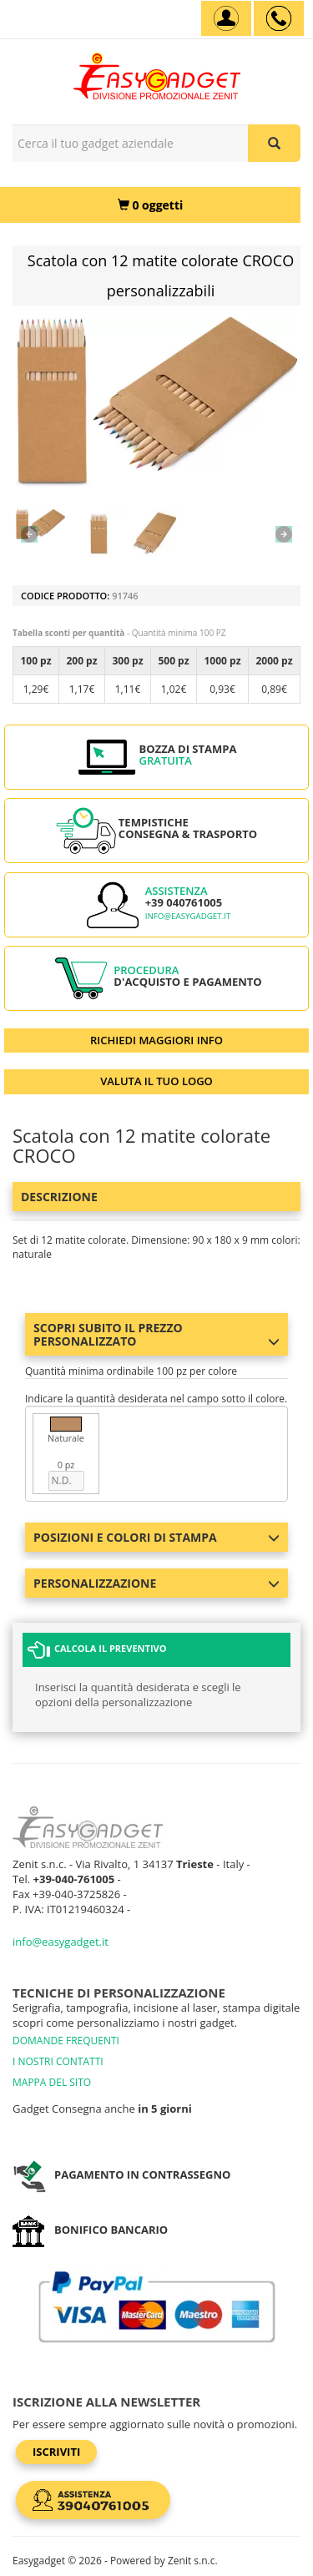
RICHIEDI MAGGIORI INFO (156, 1040)
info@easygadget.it (188, 916)
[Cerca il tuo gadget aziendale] (274, 143)
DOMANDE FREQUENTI (66, 2040)
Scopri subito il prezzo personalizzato (156, 1334)
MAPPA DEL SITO (52, 2082)
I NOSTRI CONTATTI (58, 2061)
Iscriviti (56, 2451)
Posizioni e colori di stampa (156, 1537)
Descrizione (59, 1197)
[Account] (226, 18)
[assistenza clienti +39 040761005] (279, 18)
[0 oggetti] (150, 205)
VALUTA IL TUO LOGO (156, 1080)
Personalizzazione (156, 1583)
